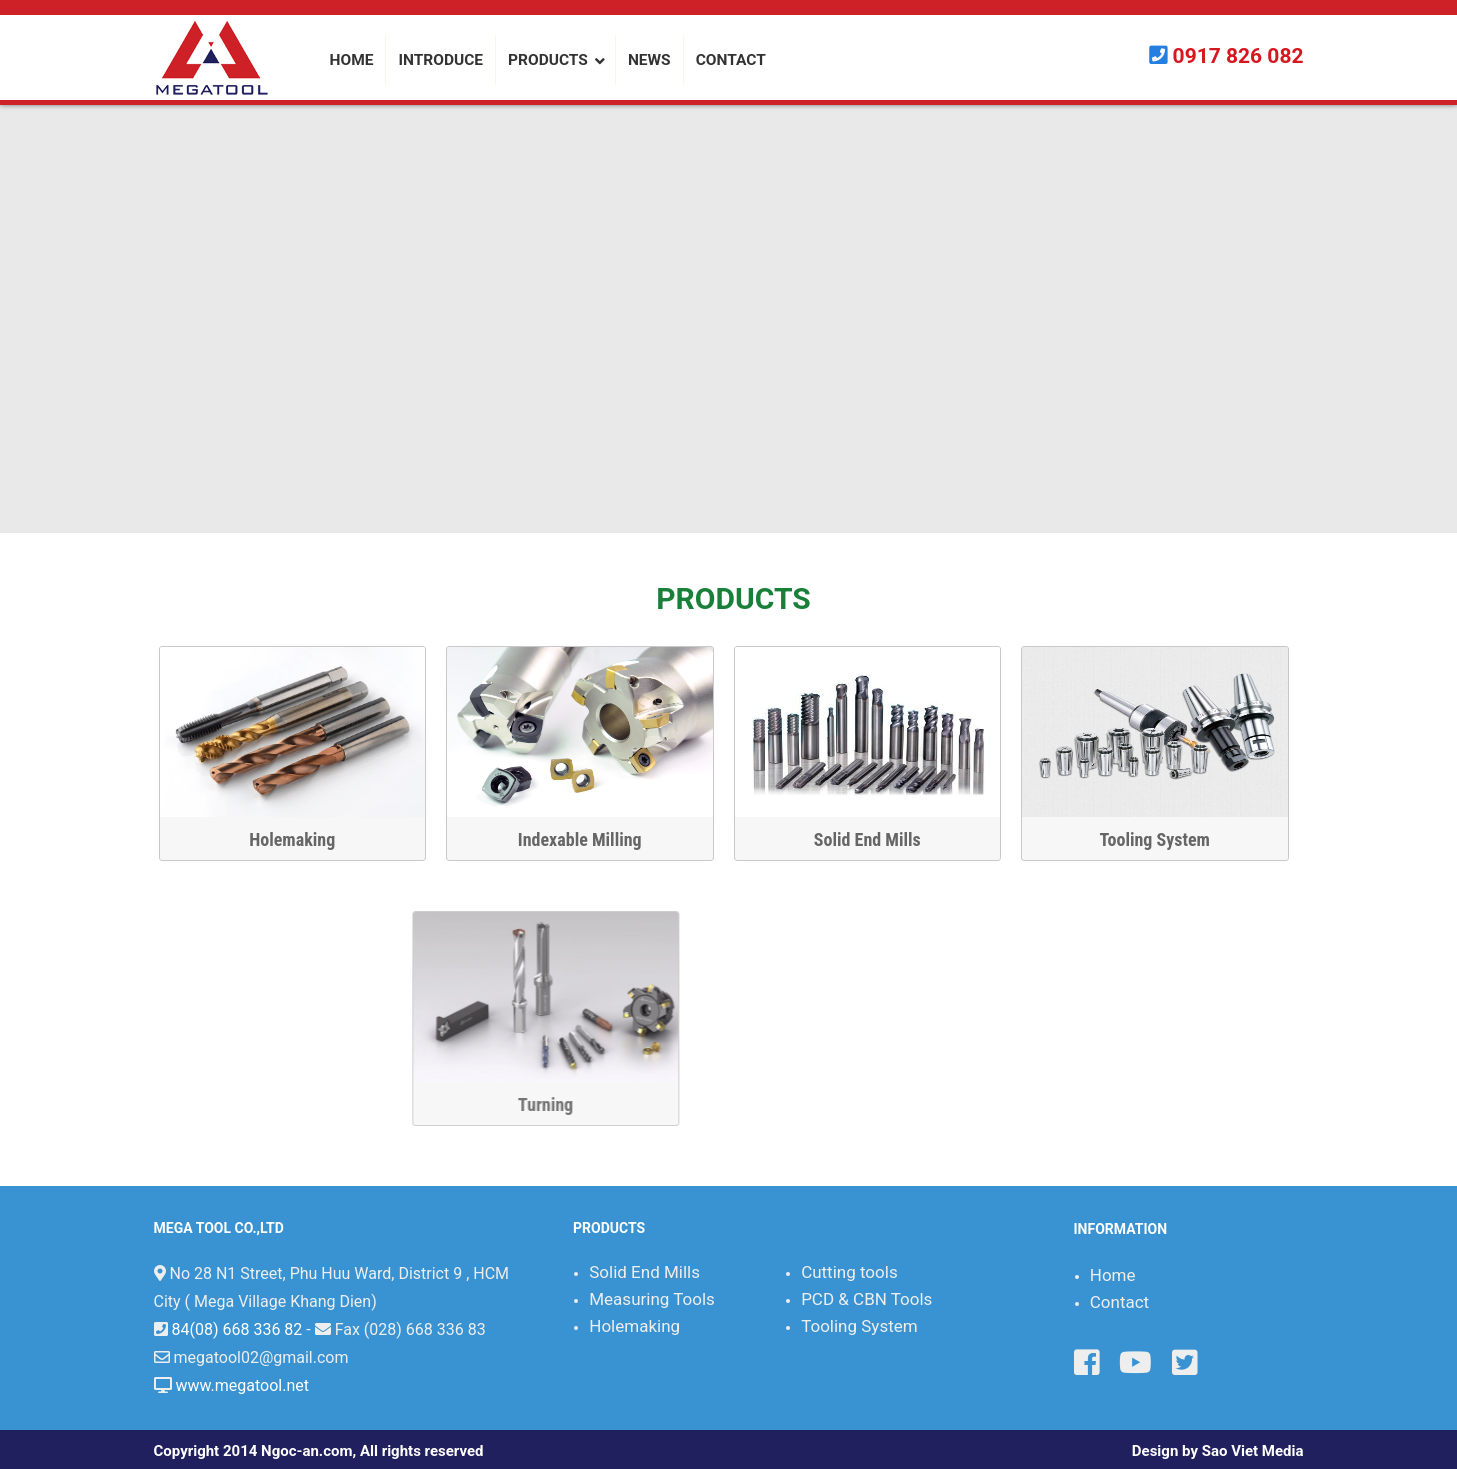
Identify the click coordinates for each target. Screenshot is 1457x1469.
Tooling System (1168, 839)
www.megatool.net (242, 1385)
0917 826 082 (1238, 56)
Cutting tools (849, 1272)
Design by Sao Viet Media (1218, 1451)
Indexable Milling (593, 839)
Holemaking (306, 839)
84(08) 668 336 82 (236, 1329)
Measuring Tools (652, 1299)
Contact (1119, 1302)
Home (1113, 1275)
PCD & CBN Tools (866, 1299)
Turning (1162, 1104)
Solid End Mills (880, 839)
